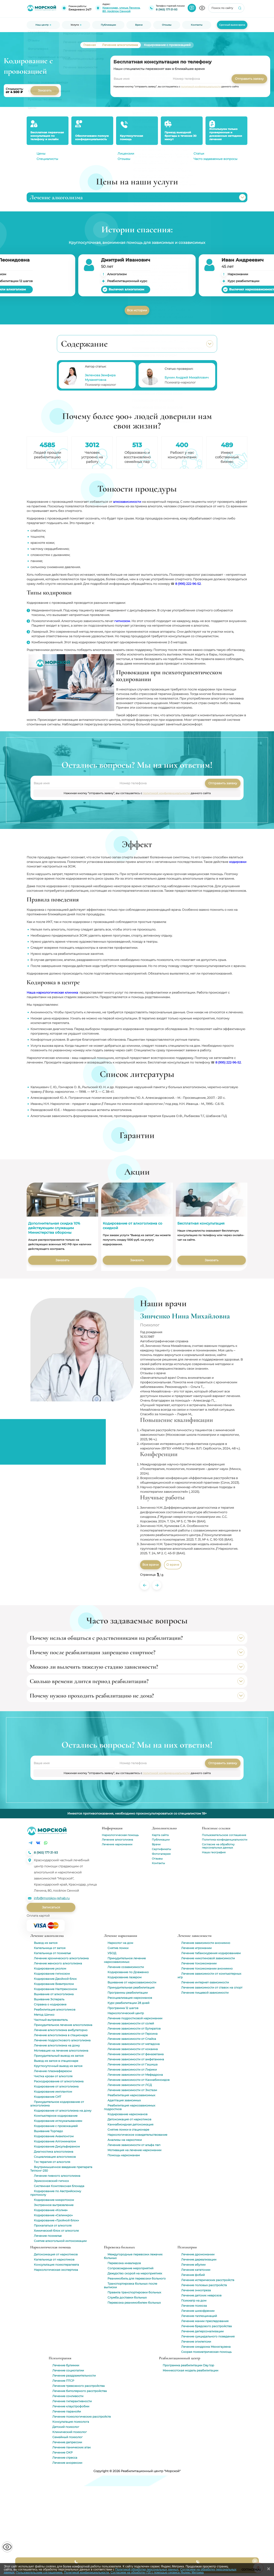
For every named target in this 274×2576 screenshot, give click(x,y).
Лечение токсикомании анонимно (207, 2173)
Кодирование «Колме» (51, 2414)
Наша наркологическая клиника (52, 1090)
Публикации (161, 2044)
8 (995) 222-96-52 (188, 682)
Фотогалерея (161, 2058)
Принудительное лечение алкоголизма (63, 2229)
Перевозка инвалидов (124, 2467)
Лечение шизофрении (197, 2515)
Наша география (213, 2056)
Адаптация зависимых (124, 2304)
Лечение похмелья (48, 2440)
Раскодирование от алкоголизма (59, 2285)
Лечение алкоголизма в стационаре (61, 2239)
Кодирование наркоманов (127, 2318)
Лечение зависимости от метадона (134, 2248)
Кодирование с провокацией (56, 2330)
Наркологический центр (126, 2217)
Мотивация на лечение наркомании (134, 2354)
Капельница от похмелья (52, 2157)
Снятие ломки (118, 2152)
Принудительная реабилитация (131, 2192)
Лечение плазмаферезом (53, 2275)
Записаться (51, 2111)
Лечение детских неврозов (201, 2500)
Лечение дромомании (197, 2459)
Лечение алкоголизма (117, 2044)
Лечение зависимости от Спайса (132, 2243)
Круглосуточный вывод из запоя (58, 2270)
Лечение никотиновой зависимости (208, 2162)
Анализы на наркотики (125, 2344)
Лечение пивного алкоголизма (57, 2380)
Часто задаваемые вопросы (215, 159)
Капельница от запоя (49, 2152)
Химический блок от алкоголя (56, 2435)
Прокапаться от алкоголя (53, 2430)
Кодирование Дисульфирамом (57, 2351)
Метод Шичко (44, 2219)
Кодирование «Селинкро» (53, 2419)
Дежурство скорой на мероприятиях (135, 2478)
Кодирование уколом (50, 2173)
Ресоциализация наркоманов (130, 2202)
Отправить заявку (249, 79)
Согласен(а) (251, 2569)
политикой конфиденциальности (201, 86)
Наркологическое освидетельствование (137, 2339)
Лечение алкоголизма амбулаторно (61, 2234)
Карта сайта (160, 2039)
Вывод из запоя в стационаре (56, 2265)
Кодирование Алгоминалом (55, 2345)
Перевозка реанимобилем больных (134, 2507)
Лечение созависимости (126, 2171)
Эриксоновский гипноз (51, 2385)
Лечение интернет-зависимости (205, 2187)
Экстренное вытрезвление (53, 2409)
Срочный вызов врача (232, 24)
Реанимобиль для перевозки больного (137, 2483)
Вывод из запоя (45, 2147)
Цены (41, 153)
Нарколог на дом (120, 2147)
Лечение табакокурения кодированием (211, 2157)
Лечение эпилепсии (196, 2546)
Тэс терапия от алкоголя (52, 2366)
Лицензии (126, 153)
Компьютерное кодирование (55, 2320)
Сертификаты (161, 2053)
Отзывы (124, 159)
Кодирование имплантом (53, 2296)
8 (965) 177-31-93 (166, 9)
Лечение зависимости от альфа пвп (134, 2349)
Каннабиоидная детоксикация (130, 2329)
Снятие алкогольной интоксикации (60, 2445)
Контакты (158, 2067)
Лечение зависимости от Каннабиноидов (139, 2284)
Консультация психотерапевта (56, 2469)
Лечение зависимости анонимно (205, 2147)
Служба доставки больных (127, 2502)
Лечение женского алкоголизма (58, 2168)
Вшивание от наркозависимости (132, 2187)
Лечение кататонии (195, 2474)
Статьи (199, 153)
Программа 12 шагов (123, 2212)
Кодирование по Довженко (128, 2176)
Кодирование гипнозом (52, 2178)
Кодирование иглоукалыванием (58, 2325)
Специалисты (47, 159)
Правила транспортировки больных (134, 2497)
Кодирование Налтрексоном (55, 2193)
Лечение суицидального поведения (208, 2541)
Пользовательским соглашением (39, 2572)
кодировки (237, 960)
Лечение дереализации (198, 2464)
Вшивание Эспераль (49, 2203)
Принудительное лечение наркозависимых (125, 2164)
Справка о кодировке (50, 2209)
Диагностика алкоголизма (53, 2356)
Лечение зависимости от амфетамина (136, 2263)
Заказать (45, 90)
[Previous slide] (144, 1789)
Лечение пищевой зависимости (205, 2197)
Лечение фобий (193, 2479)
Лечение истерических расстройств (207, 2484)
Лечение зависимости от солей (131, 2228)
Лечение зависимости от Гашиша (133, 2269)
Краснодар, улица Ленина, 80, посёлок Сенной (121, 9)
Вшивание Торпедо (48, 2335)
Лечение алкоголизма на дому (57, 2250)
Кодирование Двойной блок (55, 2183)
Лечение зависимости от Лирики (132, 2274)
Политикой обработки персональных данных (146, 2569)
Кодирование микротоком (54, 2404)
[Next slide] (156, 1789)
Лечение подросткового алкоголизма (62, 2244)
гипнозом (122, 719)
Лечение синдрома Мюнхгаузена (206, 2551)
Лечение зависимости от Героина (133, 2238)
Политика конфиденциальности (224, 2044)
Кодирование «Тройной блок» (56, 2425)
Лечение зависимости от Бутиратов (134, 2233)
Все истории (137, 310)
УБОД (112, 2157)
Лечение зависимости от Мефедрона (135, 2279)
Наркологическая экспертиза (56, 2474)
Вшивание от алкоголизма (54, 2198)
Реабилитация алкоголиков (54, 2214)
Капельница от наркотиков (54, 2464)
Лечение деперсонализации (202, 2535)
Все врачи (150, 1769)
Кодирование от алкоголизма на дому (62, 2315)
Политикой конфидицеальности (86, 2572)
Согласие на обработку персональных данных (218, 2050)
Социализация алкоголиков (55, 2361)
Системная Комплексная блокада (59, 2390)
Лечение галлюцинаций (199, 2520)
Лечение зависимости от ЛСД (130, 2289)
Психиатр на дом (193, 2505)
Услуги (75, 25)
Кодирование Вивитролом (54, 2188)
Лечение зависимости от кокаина (133, 2253)
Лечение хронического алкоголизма (61, 2162)
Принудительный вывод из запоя (59, 2260)
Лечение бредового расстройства (206, 2530)
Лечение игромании (196, 2152)
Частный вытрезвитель (51, 2224)
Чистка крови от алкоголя (53, 2280)
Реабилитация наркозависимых (131, 2299)
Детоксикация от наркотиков (129, 2323)
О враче (172, 1769)
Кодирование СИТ (47, 2301)
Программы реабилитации (128, 2197)
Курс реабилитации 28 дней (128, 2207)
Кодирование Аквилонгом (54, 2340)
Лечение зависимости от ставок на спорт (211, 2192)
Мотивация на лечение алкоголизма (61, 2255)
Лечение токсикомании (199, 2168)
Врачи (156, 2048)
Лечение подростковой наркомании (135, 2222)
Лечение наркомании (117, 2048)
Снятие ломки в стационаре (128, 2334)
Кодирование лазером (125, 2181)
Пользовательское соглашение (224, 2039)
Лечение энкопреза (196, 2494)
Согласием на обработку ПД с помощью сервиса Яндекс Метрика (157, 2572)
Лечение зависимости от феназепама (136, 2258)
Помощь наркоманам (124, 2359)
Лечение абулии (193, 2469)
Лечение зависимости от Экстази (132, 2294)
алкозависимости (127, 600)
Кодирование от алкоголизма (56, 2291)
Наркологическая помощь (120, 2039)
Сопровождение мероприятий (130, 2472)
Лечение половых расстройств (204, 2489)
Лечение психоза (194, 2510)
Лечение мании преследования (205, 2525)
